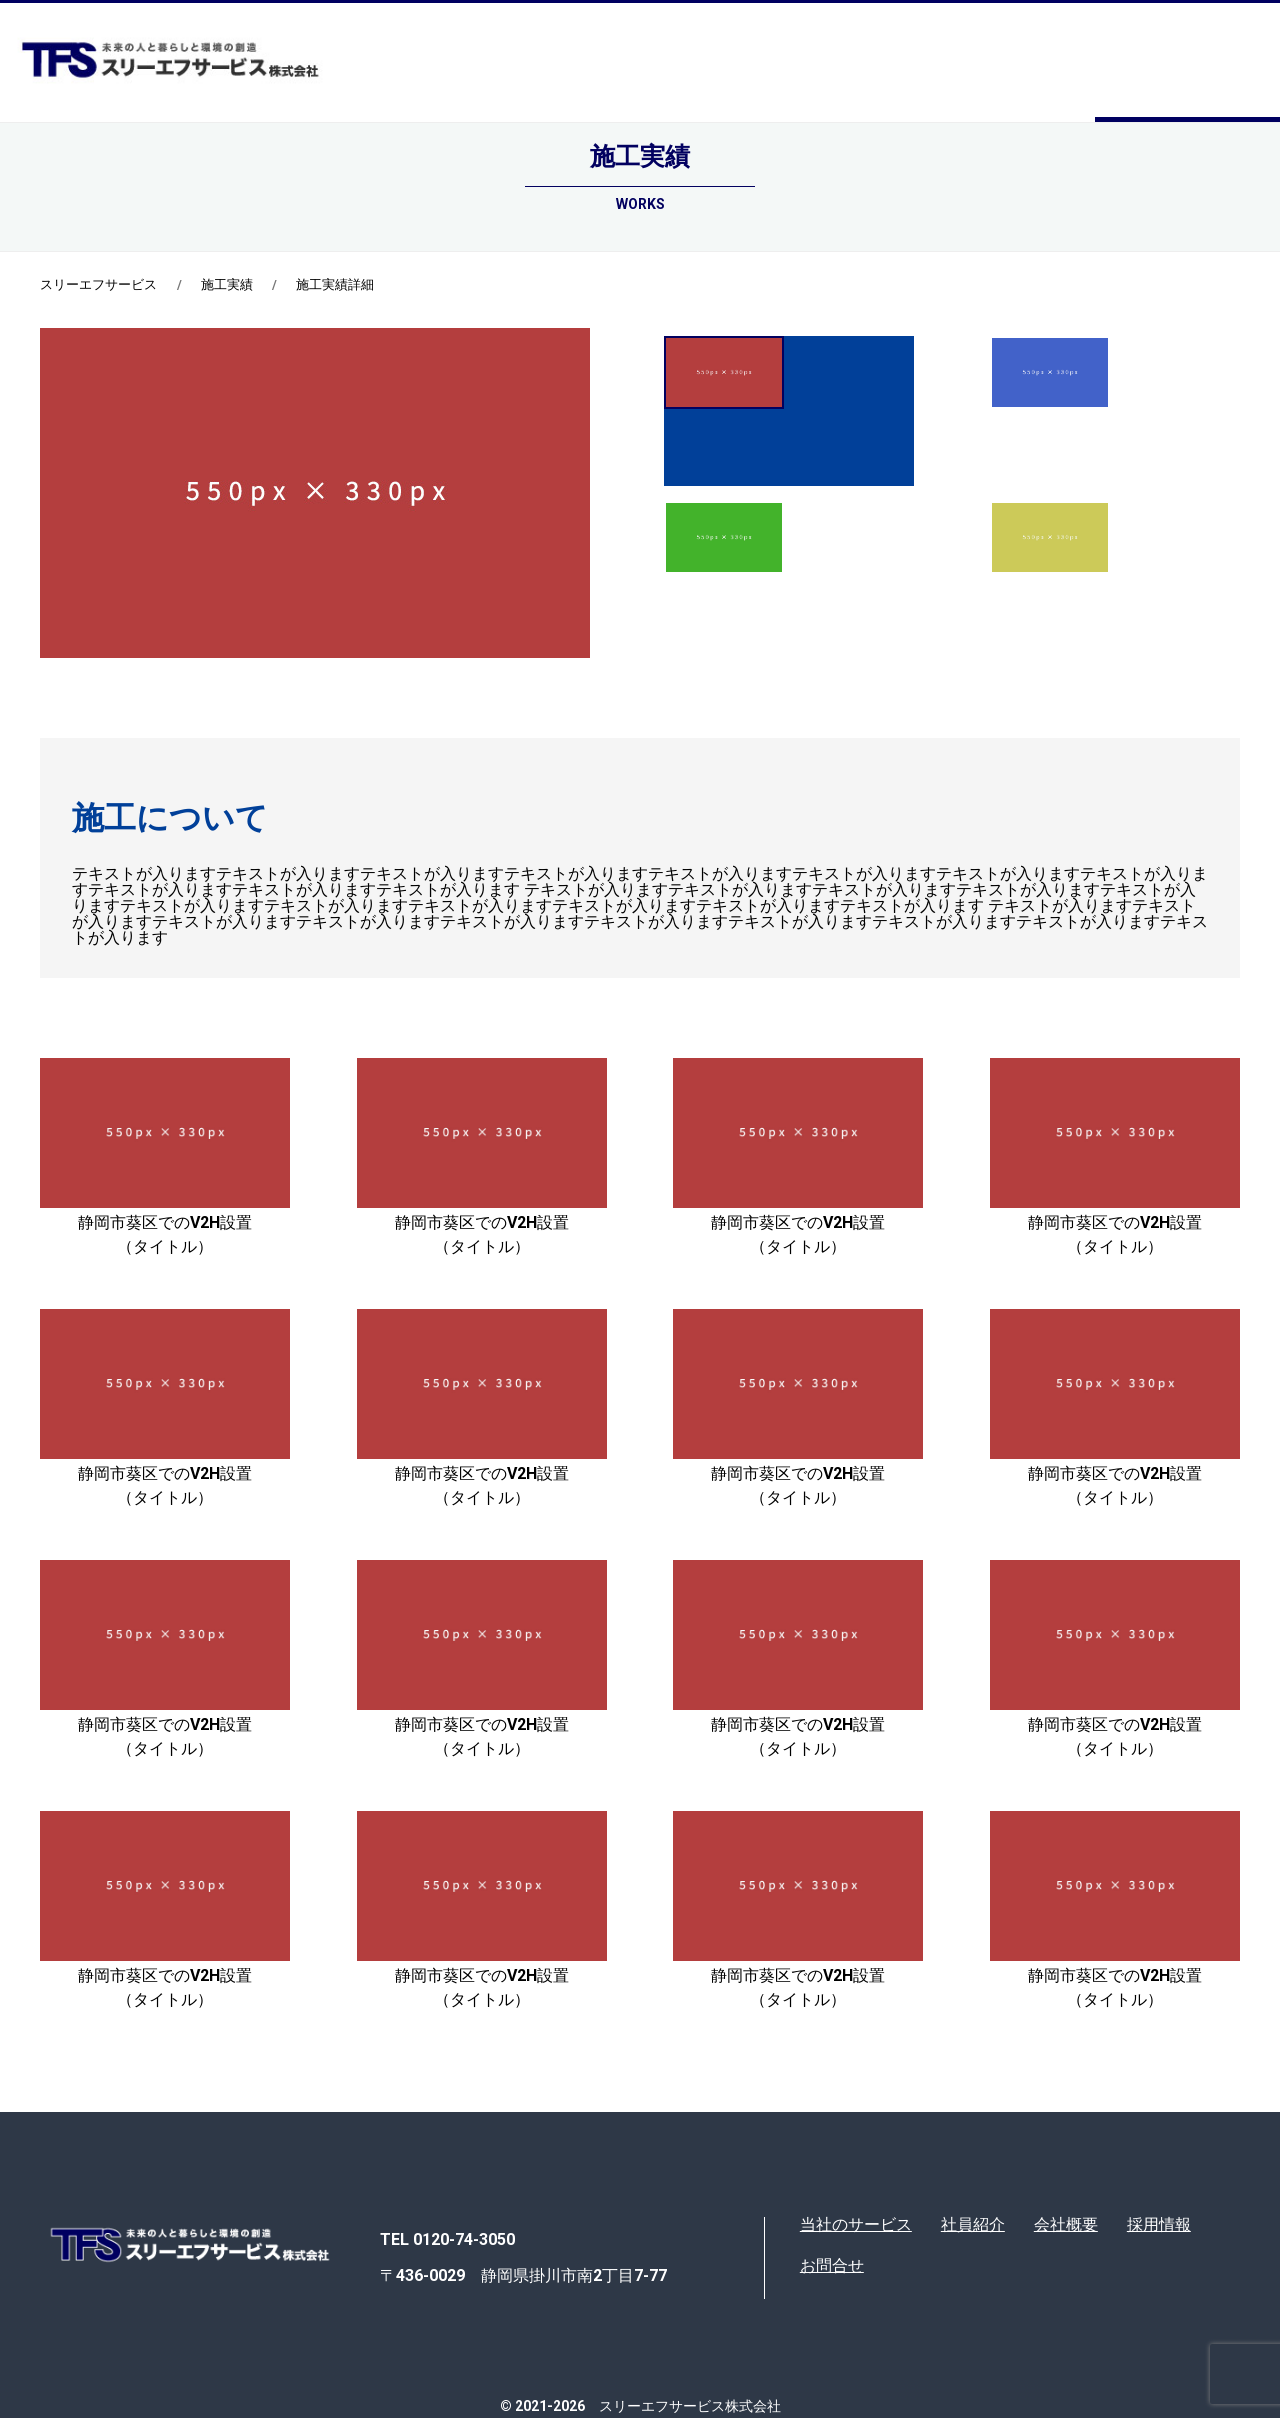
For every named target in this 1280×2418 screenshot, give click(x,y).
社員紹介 (973, 2224)
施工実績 (227, 284)
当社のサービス (856, 2224)
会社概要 (1066, 2224)
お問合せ (832, 2265)
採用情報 (1159, 2224)
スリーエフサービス (98, 284)
